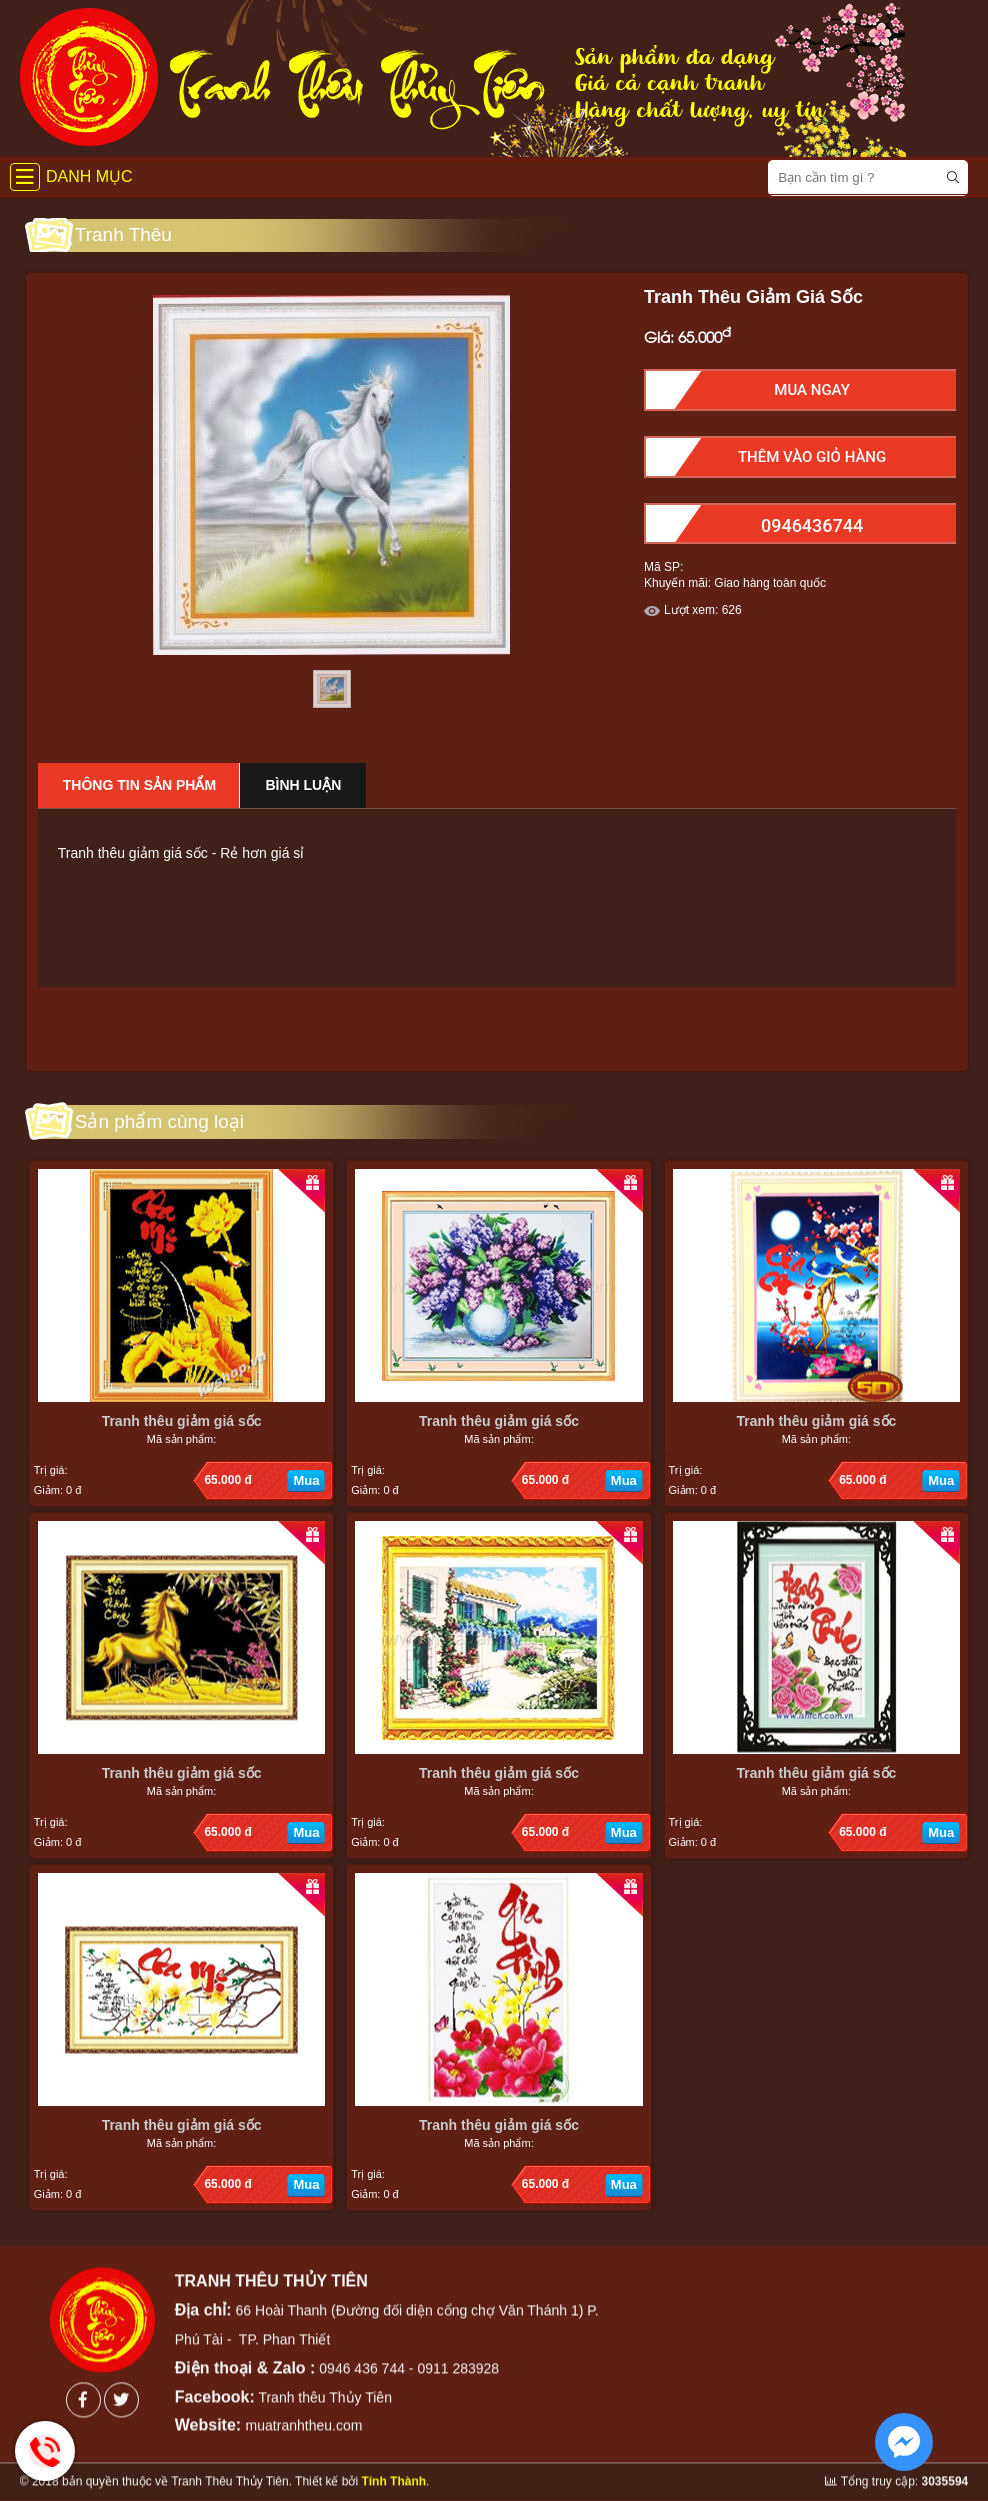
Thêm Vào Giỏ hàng (812, 457)
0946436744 (812, 525)
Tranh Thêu (123, 234)
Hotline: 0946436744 (45, 2451)
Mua (306, 1480)
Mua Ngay (812, 390)
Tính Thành (393, 2464)
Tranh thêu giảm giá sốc (182, 1421)
